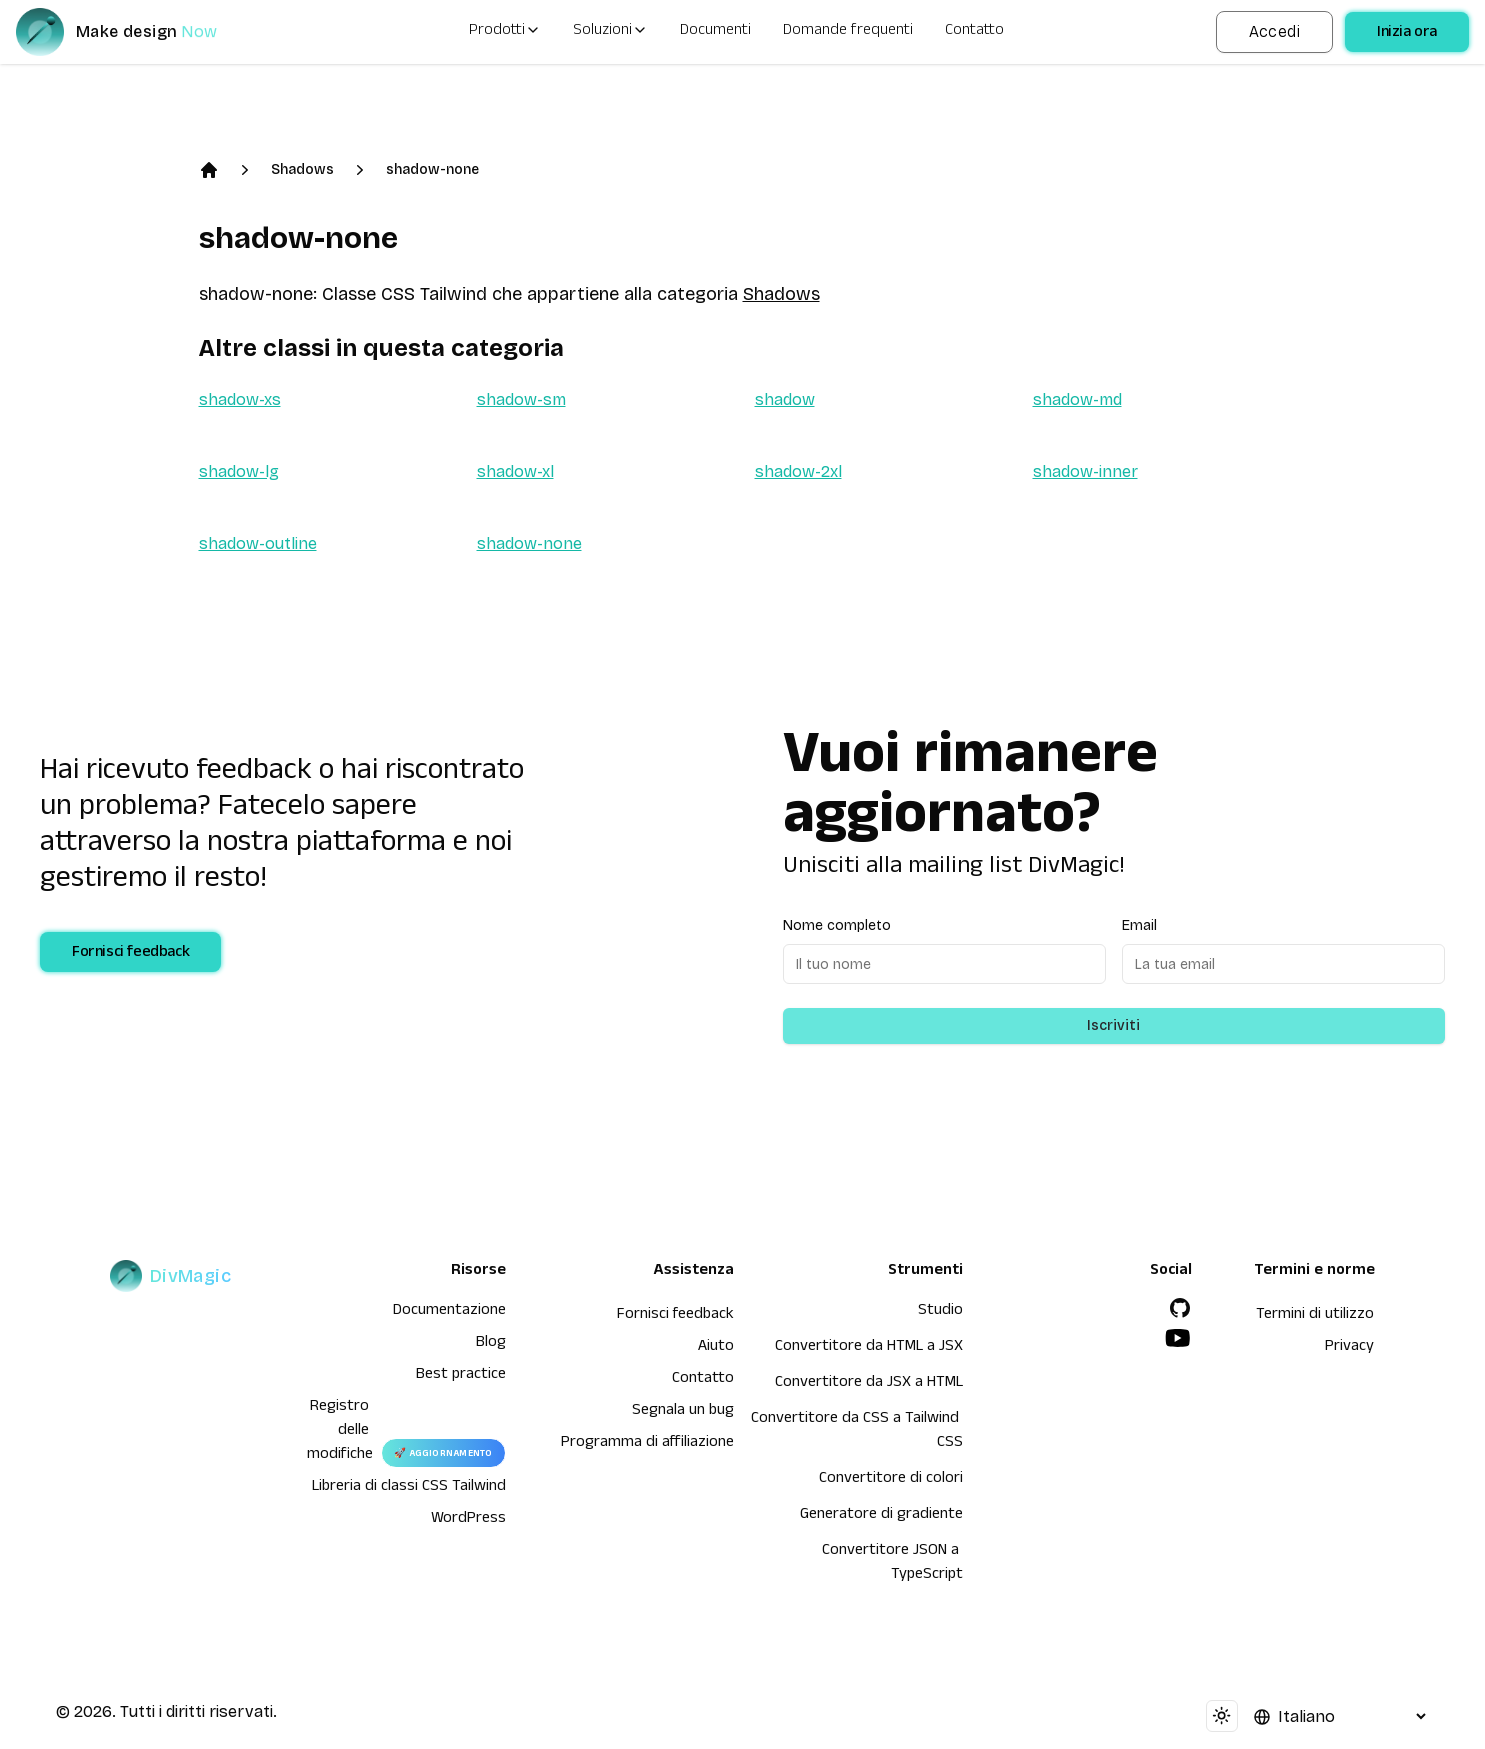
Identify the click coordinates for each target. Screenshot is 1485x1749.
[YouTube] (1178, 1338)
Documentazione (449, 1312)
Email (1139, 925)
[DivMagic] (136, 32)
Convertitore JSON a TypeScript (892, 1564)
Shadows (302, 169)
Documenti (715, 32)
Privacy (1349, 1348)
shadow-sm (521, 399)
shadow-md (1077, 399)
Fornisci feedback (130, 954)
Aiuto (716, 1348)
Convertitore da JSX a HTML (869, 1384)
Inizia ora (1407, 34)
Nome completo (837, 925)
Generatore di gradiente (881, 1516)
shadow (785, 399)
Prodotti (505, 32)
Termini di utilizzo (1315, 1316)
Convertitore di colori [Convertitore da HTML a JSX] (891, 1480)
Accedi (1274, 31)
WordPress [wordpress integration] (468, 1520)
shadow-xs (240, 399)
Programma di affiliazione (647, 1444)
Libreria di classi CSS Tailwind (409, 1488)
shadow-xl (515, 471)
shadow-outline (258, 543)
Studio (940, 1312)
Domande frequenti (848, 32)
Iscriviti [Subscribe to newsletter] (1113, 1025)
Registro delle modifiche (340, 1432)
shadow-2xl (798, 471)
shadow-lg (239, 471)
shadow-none (432, 169)
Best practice (461, 1376)
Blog (491, 1344)
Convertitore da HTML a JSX (869, 1348)
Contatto (974, 32)
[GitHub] (1180, 1308)
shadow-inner (1085, 471)
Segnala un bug (683, 1412)
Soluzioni (610, 32)
